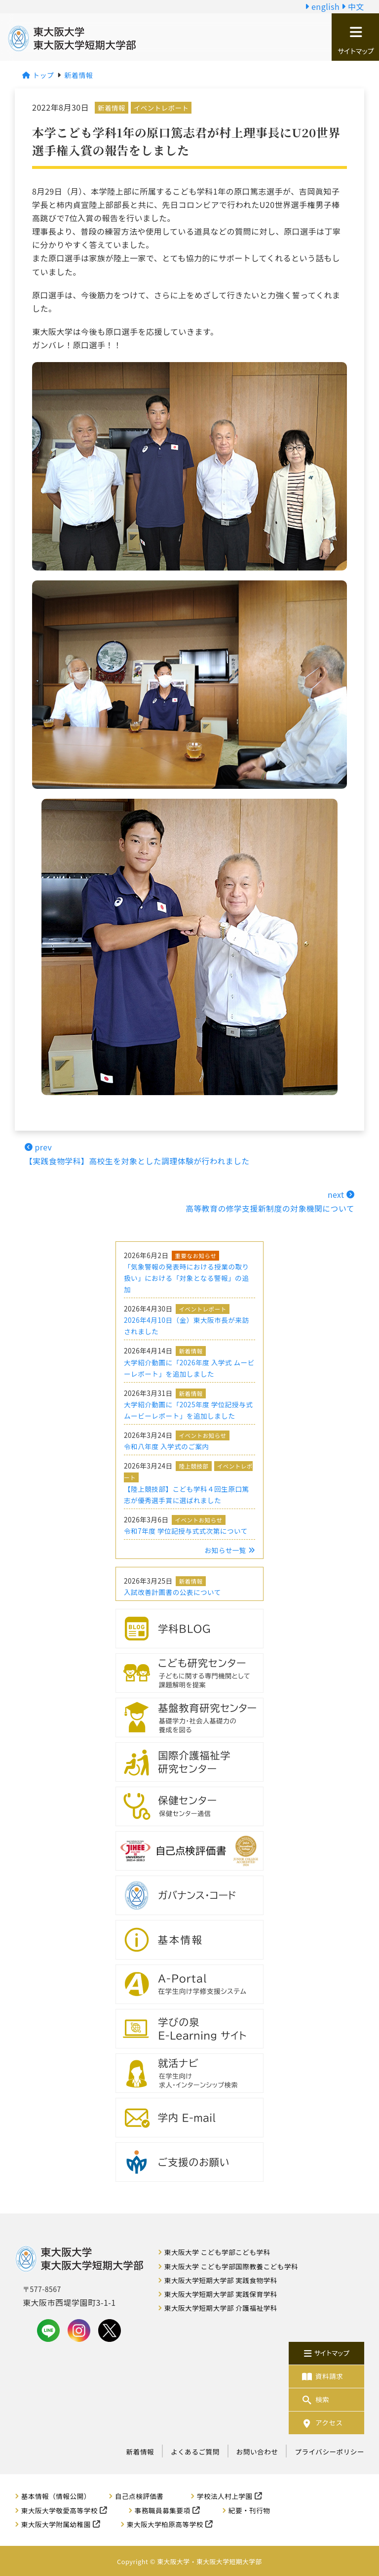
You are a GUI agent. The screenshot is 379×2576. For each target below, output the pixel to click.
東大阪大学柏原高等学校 (165, 2523)
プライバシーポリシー (329, 2450)
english (322, 6)
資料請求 (322, 2375)
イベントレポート (162, 108)
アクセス (322, 2421)
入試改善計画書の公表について (172, 1590)
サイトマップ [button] (355, 40)
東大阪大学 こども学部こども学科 (217, 2251)
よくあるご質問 (195, 2450)
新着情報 (111, 108)
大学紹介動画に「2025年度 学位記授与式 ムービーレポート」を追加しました (188, 1408)
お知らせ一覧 (230, 1549)
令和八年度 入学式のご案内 (166, 1445)
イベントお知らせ (202, 1434)
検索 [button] (315, 2398)
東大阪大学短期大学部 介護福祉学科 (220, 2306)
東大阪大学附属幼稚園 (56, 2523)
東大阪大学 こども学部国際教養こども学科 (231, 2265)
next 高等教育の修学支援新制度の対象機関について (269, 1200)
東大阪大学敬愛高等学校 (59, 2509)
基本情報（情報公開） (56, 2495)
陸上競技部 (193, 1465)
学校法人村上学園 (225, 2495)
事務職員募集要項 (162, 2509)
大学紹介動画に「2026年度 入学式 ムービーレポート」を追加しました (189, 1366)
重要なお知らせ (195, 1254)
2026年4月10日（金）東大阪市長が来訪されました (186, 1324)
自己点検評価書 (139, 2495)
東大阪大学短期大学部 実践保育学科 (220, 2292)
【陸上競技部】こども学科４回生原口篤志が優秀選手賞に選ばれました (186, 1493)
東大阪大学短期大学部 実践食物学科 (220, 2279)
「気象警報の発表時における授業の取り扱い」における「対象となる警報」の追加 (186, 1276)
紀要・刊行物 (249, 2509)
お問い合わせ (257, 2450)
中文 (352, 6)
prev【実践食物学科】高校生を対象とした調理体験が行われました (138, 1153)
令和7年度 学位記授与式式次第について (186, 1529)
